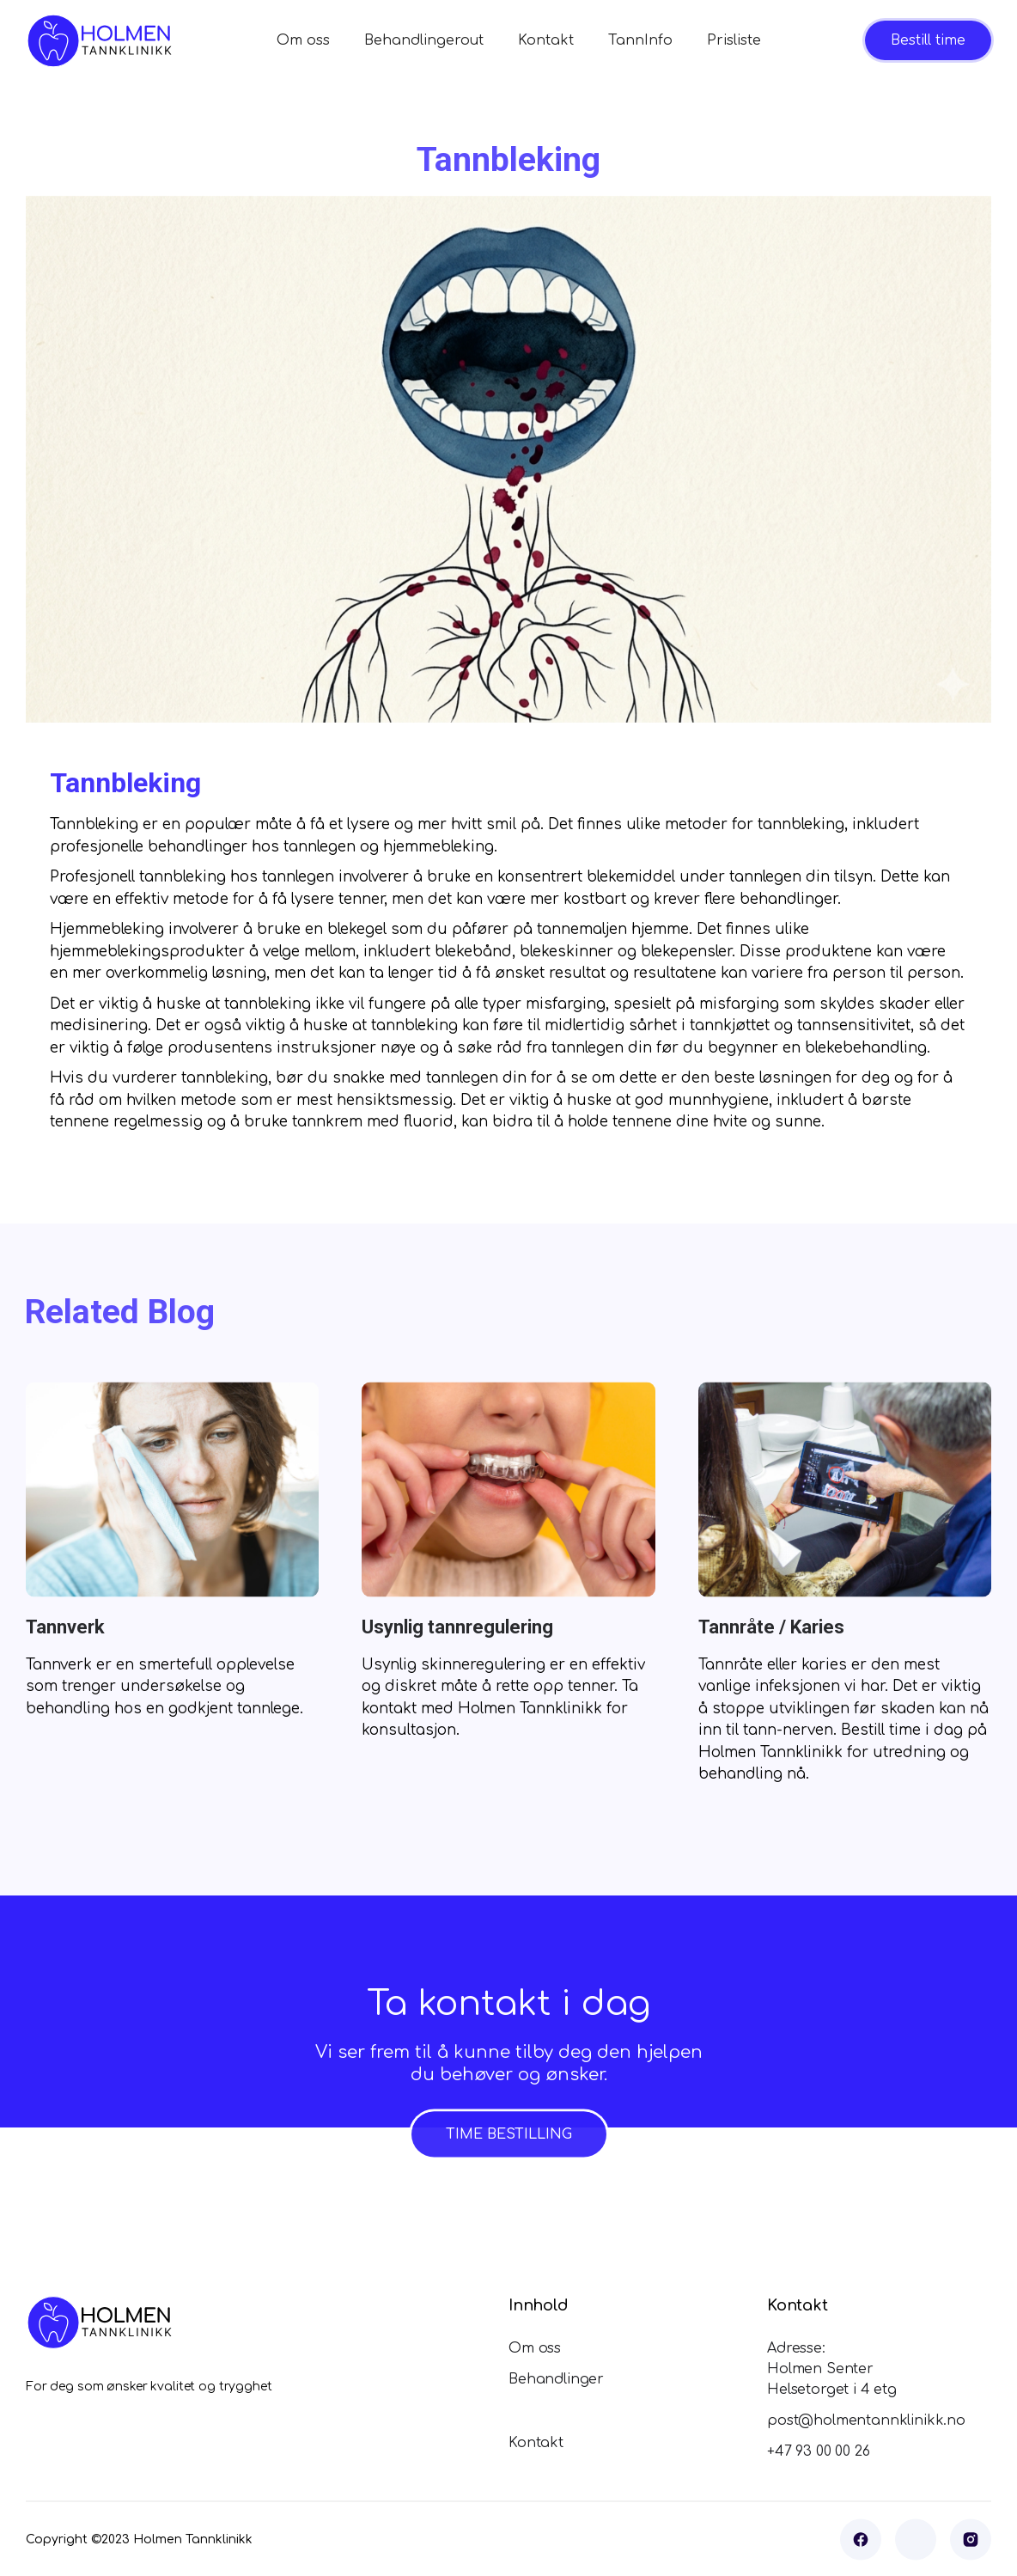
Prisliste (734, 40)
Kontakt (546, 40)
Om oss (303, 40)
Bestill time (928, 40)
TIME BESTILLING (509, 2157)
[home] (99, 41)
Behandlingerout (424, 40)
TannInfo (640, 40)
